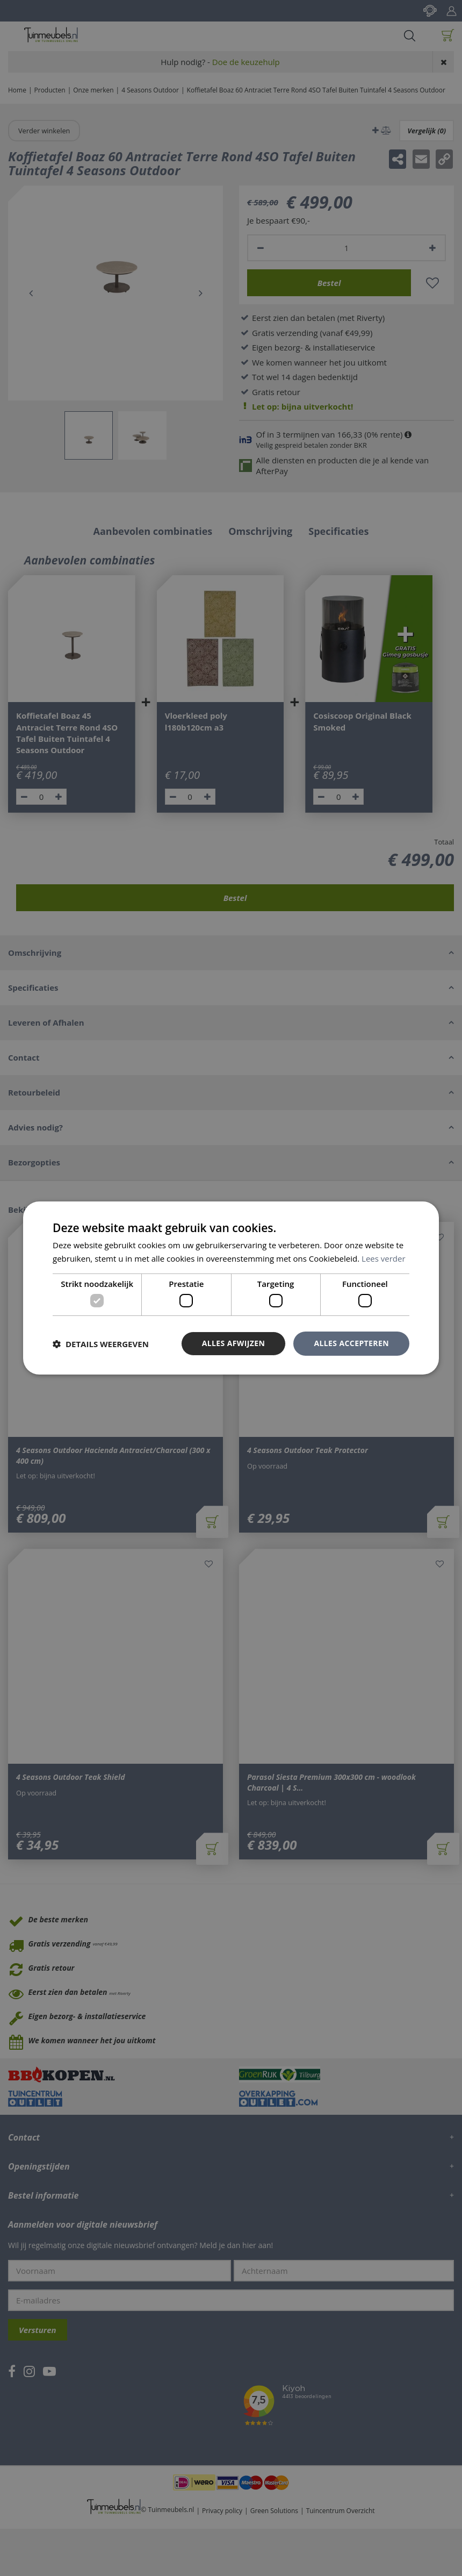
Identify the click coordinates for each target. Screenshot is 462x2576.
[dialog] (231, 1288)
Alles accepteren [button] (351, 1343)
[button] (101, 1344)
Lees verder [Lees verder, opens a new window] (384, 1258)
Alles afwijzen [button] (233, 1343)
